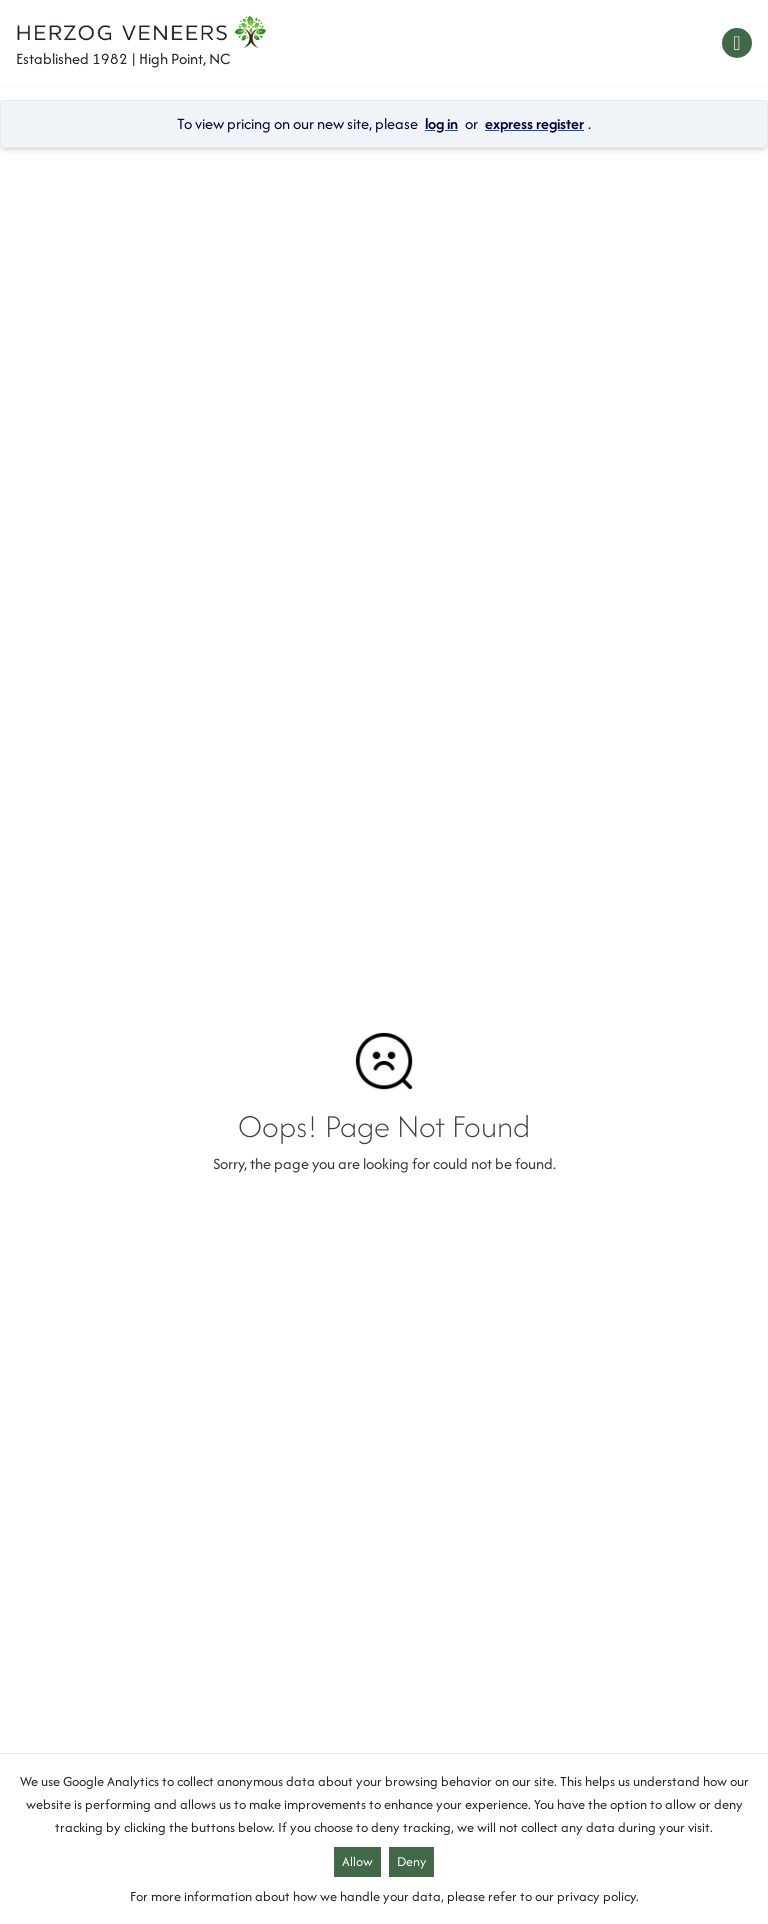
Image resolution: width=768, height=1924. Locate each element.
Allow (357, 1861)
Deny (411, 1861)
